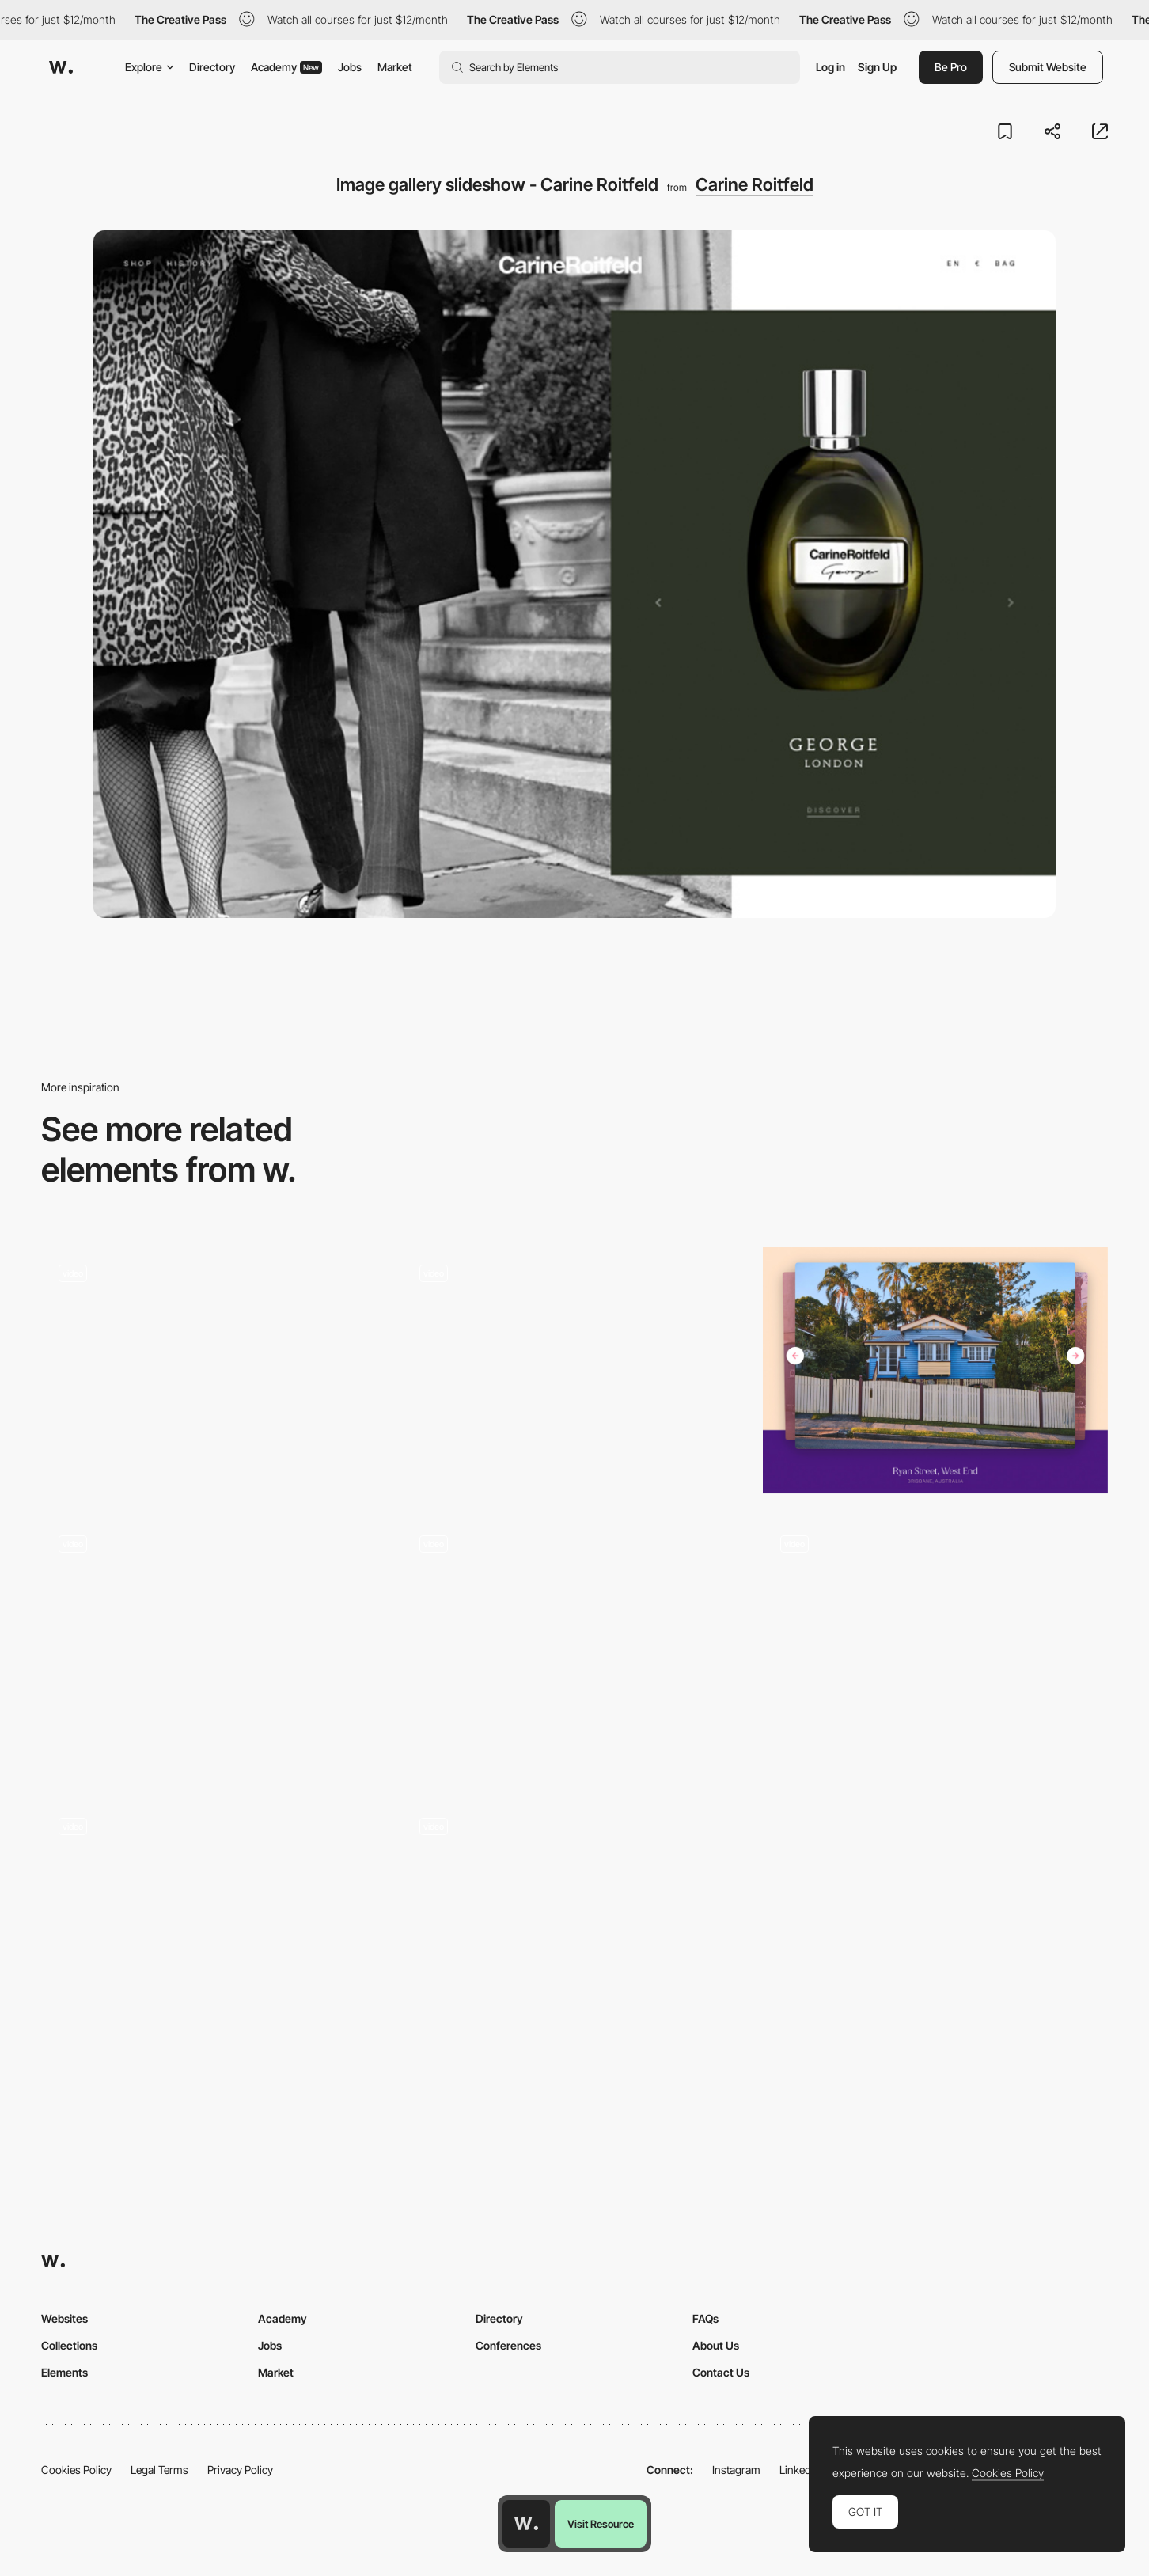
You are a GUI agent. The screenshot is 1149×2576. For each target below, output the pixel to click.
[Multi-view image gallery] (574, 1640)
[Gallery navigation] (574, 1370)
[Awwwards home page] (526, 2524)
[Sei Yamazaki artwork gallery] (574, 1923)
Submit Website (1047, 67)
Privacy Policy (240, 2469)
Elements (64, 2372)
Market (394, 67)
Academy (286, 67)
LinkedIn (799, 2469)
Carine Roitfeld (754, 184)
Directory (212, 67)
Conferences (508, 2345)
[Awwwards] (61, 67)
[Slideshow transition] (213, 1640)
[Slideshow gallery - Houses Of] (935, 1370)
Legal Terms (159, 2469)
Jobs (350, 67)
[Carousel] (935, 1646)
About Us (715, 2345)
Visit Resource (600, 2523)
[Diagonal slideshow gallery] (213, 1370)
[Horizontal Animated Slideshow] (213, 1923)
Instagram (736, 2469)
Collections (69, 2345)
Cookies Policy (76, 2469)
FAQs (705, 2318)
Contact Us (720, 2372)
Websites (64, 2318)
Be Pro (951, 67)
